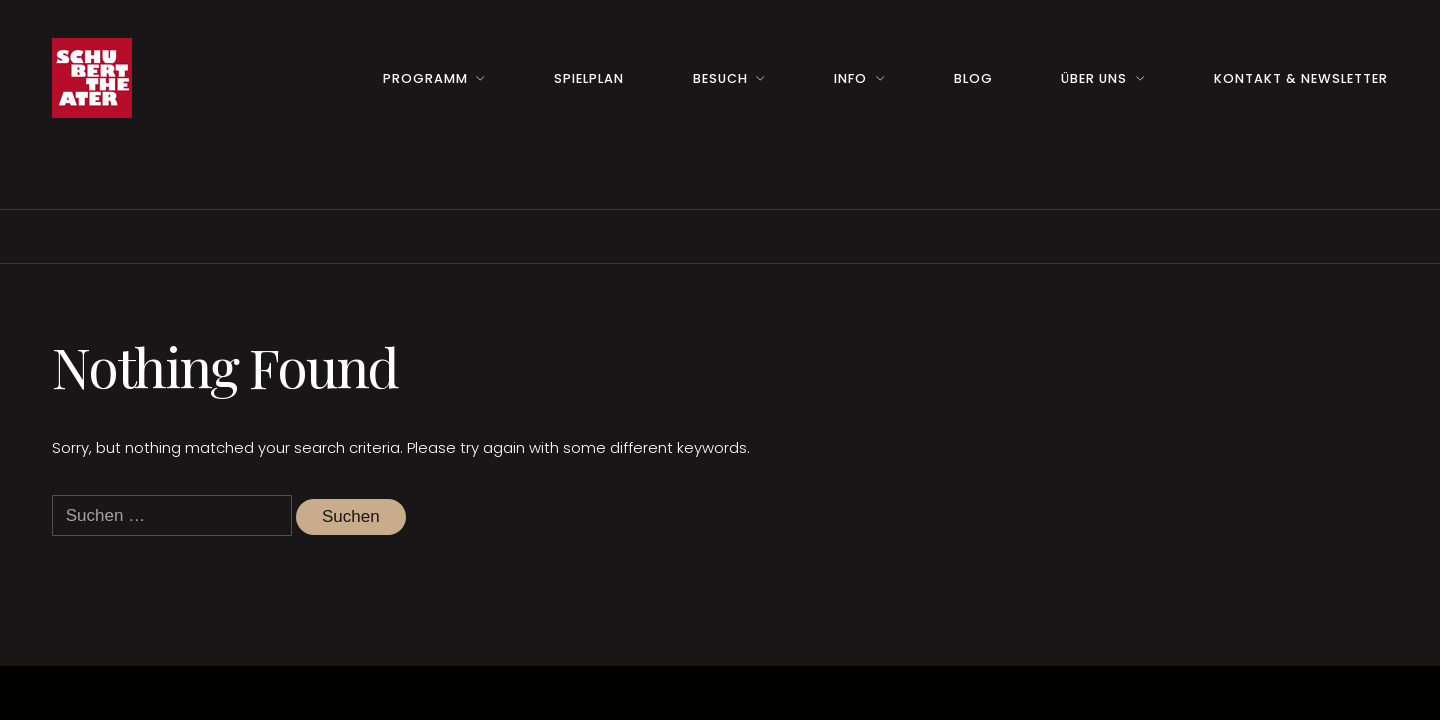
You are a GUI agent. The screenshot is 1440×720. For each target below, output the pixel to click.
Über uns (1094, 78)
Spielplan (589, 78)
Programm (425, 78)
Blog (973, 78)
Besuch (720, 78)
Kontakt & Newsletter (1301, 78)
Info (850, 78)
